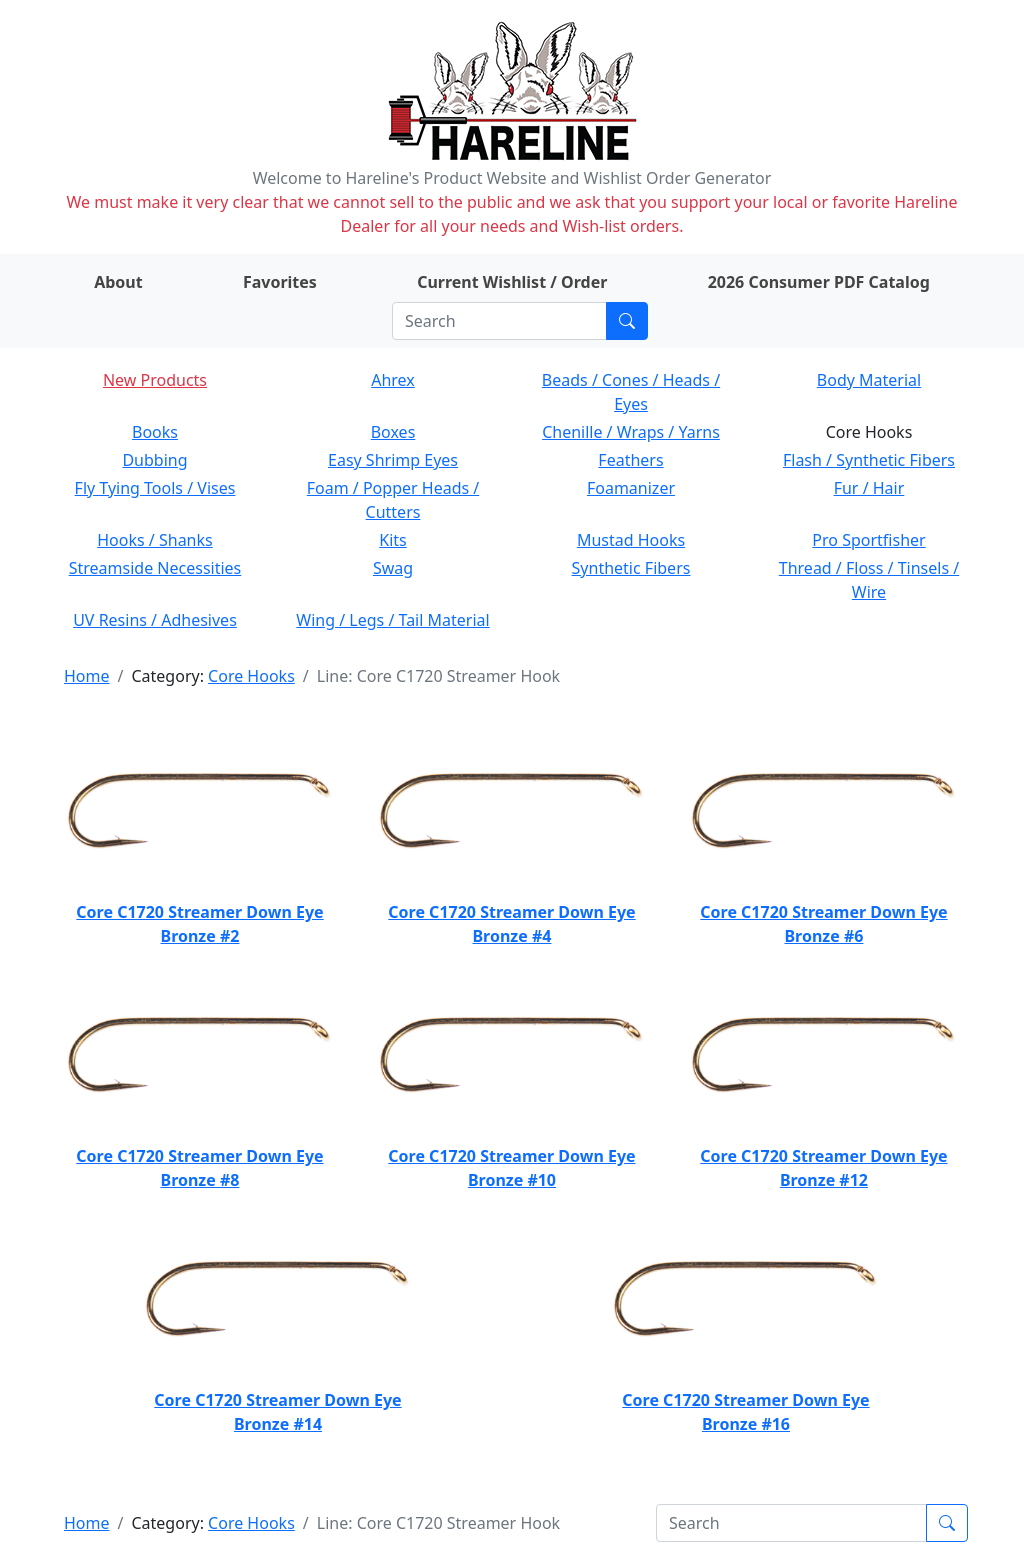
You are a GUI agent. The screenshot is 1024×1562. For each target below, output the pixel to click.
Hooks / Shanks (154, 540)
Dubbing (154, 460)
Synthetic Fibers (631, 568)
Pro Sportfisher (868, 540)
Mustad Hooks (631, 540)
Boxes (393, 432)
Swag (393, 568)
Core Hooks (251, 676)
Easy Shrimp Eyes (393, 460)
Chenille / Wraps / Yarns (631, 432)
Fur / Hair (869, 488)
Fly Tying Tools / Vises (155, 488)
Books (155, 432)
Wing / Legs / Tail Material (392, 620)
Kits (392, 540)
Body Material (869, 380)
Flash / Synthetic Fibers (869, 460)
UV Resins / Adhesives (155, 620)
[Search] (499, 321)
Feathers (630, 460)
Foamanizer (631, 488)
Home (87, 676)
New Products (155, 380)
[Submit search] (627, 321)
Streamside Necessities (155, 568)
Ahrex (393, 380)
